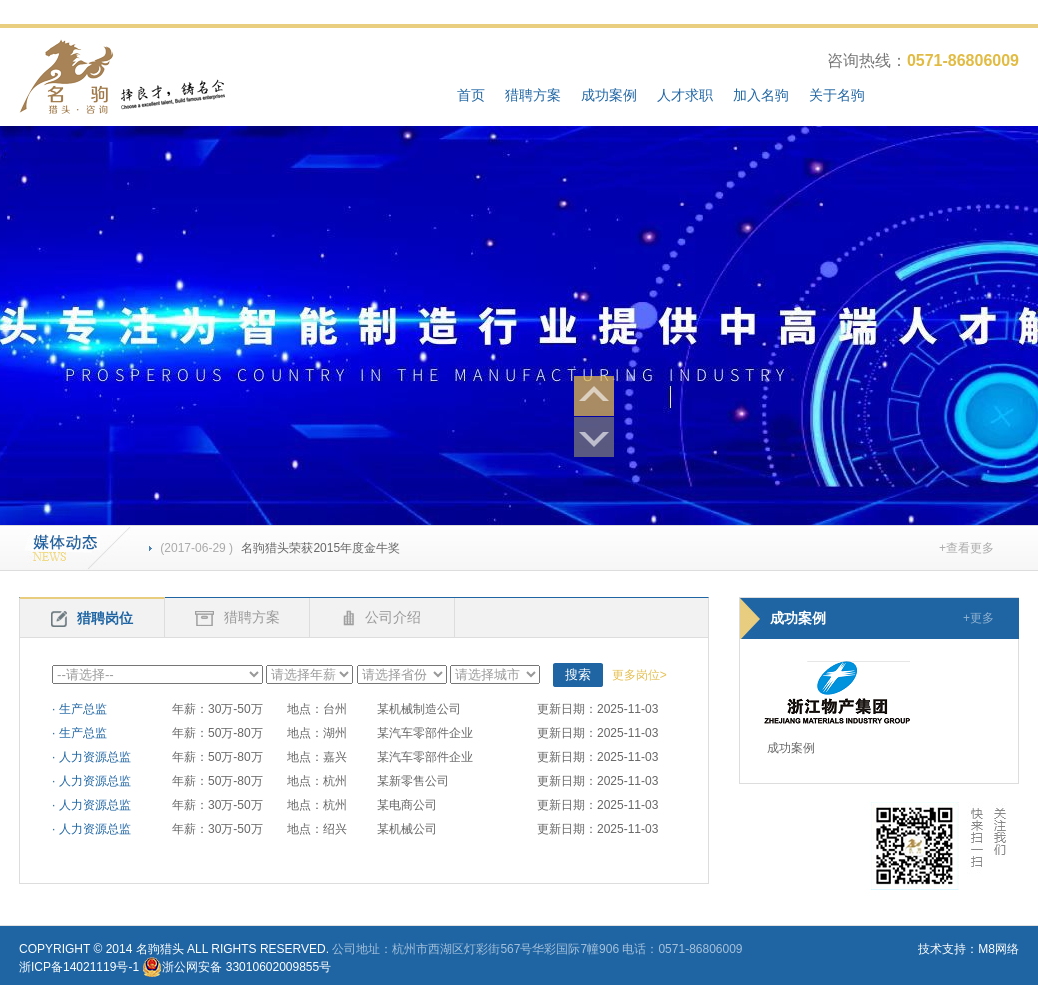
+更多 (978, 618)
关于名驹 (837, 95)
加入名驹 (761, 95)
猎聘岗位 (92, 618)
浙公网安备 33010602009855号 (246, 967)
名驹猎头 (160, 949)
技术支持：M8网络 (968, 949)
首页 (471, 95)
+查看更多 (966, 548)
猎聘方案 (533, 95)
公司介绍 (382, 617)
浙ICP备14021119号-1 (79, 967)
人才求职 (685, 95)
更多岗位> (639, 675)
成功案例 (609, 95)
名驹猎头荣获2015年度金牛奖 (274, 548)
